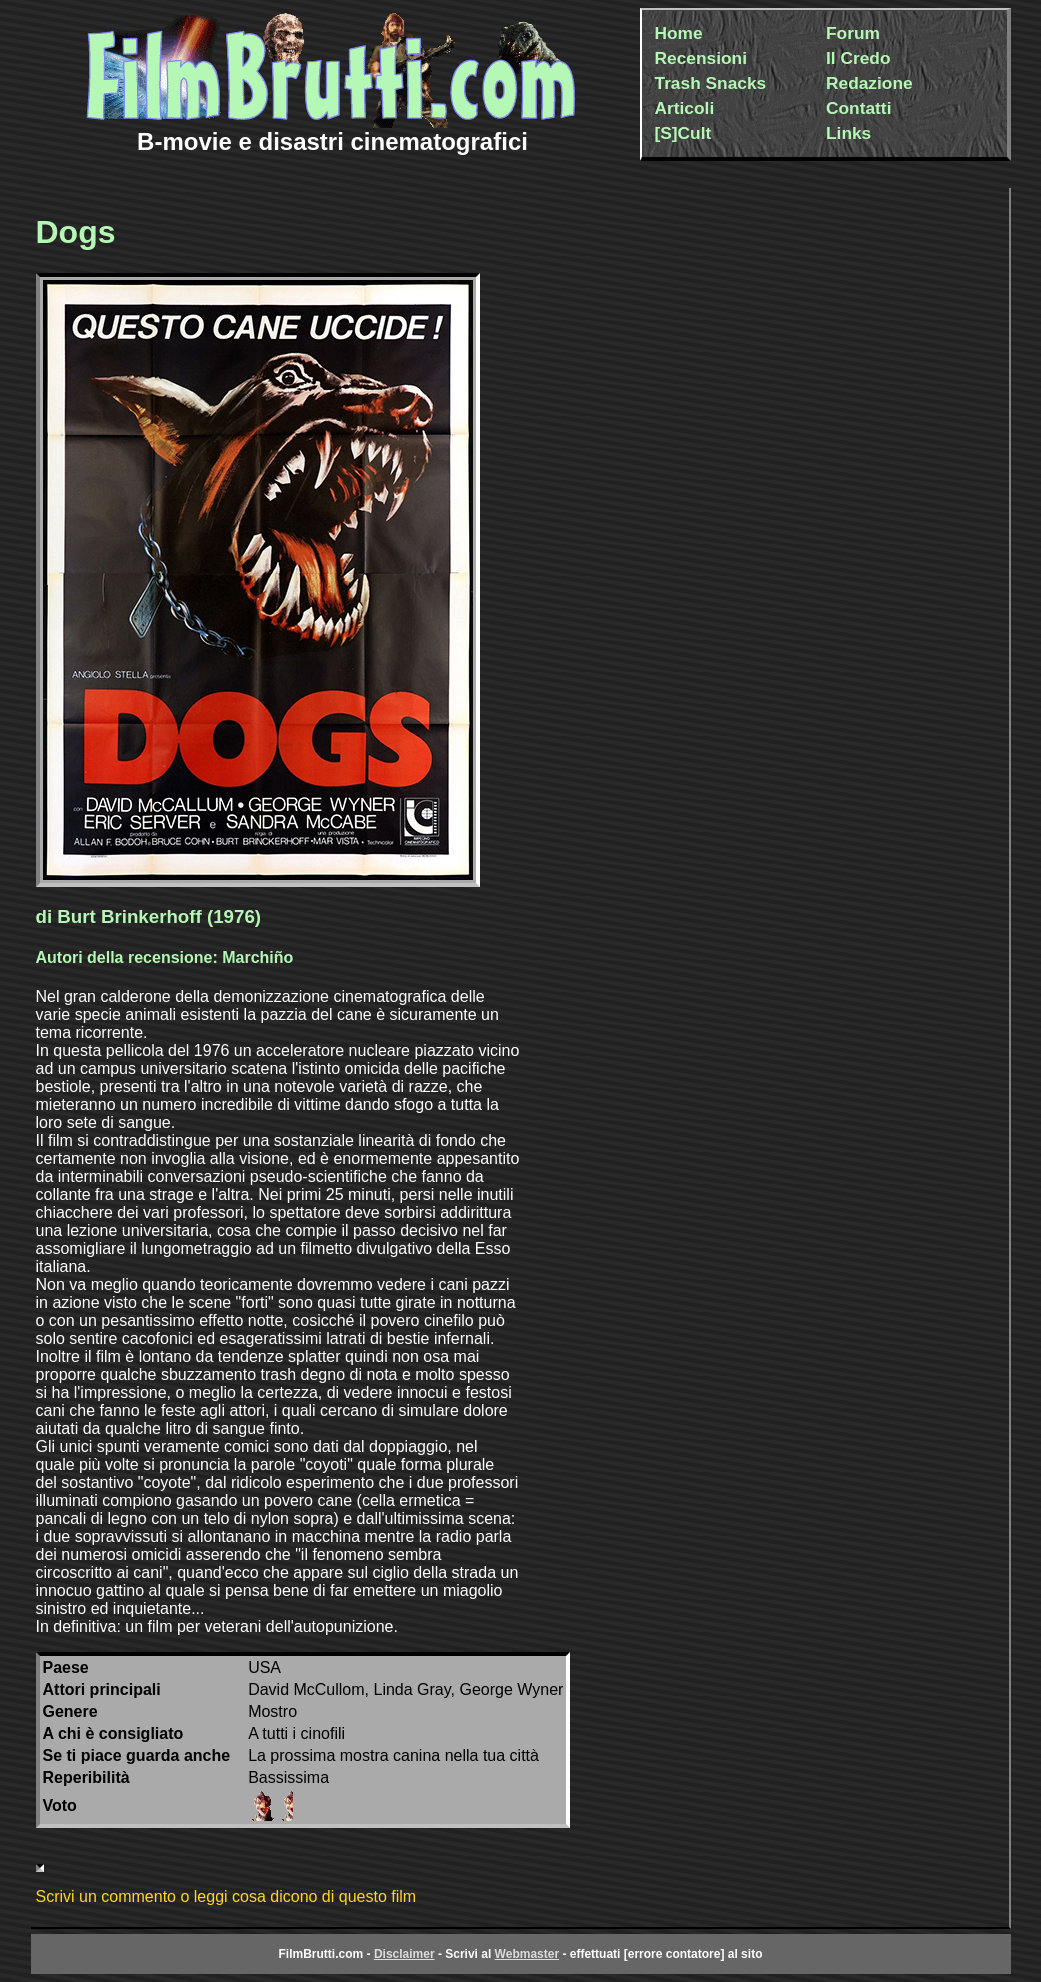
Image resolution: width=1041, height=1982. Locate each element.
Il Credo (858, 58)
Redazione (869, 83)
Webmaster (527, 1954)
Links (848, 133)
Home (679, 33)
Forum (853, 33)
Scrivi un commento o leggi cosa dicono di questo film (226, 1896)
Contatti (858, 108)
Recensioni (701, 58)
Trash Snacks (711, 83)
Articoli (685, 108)
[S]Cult (683, 133)
